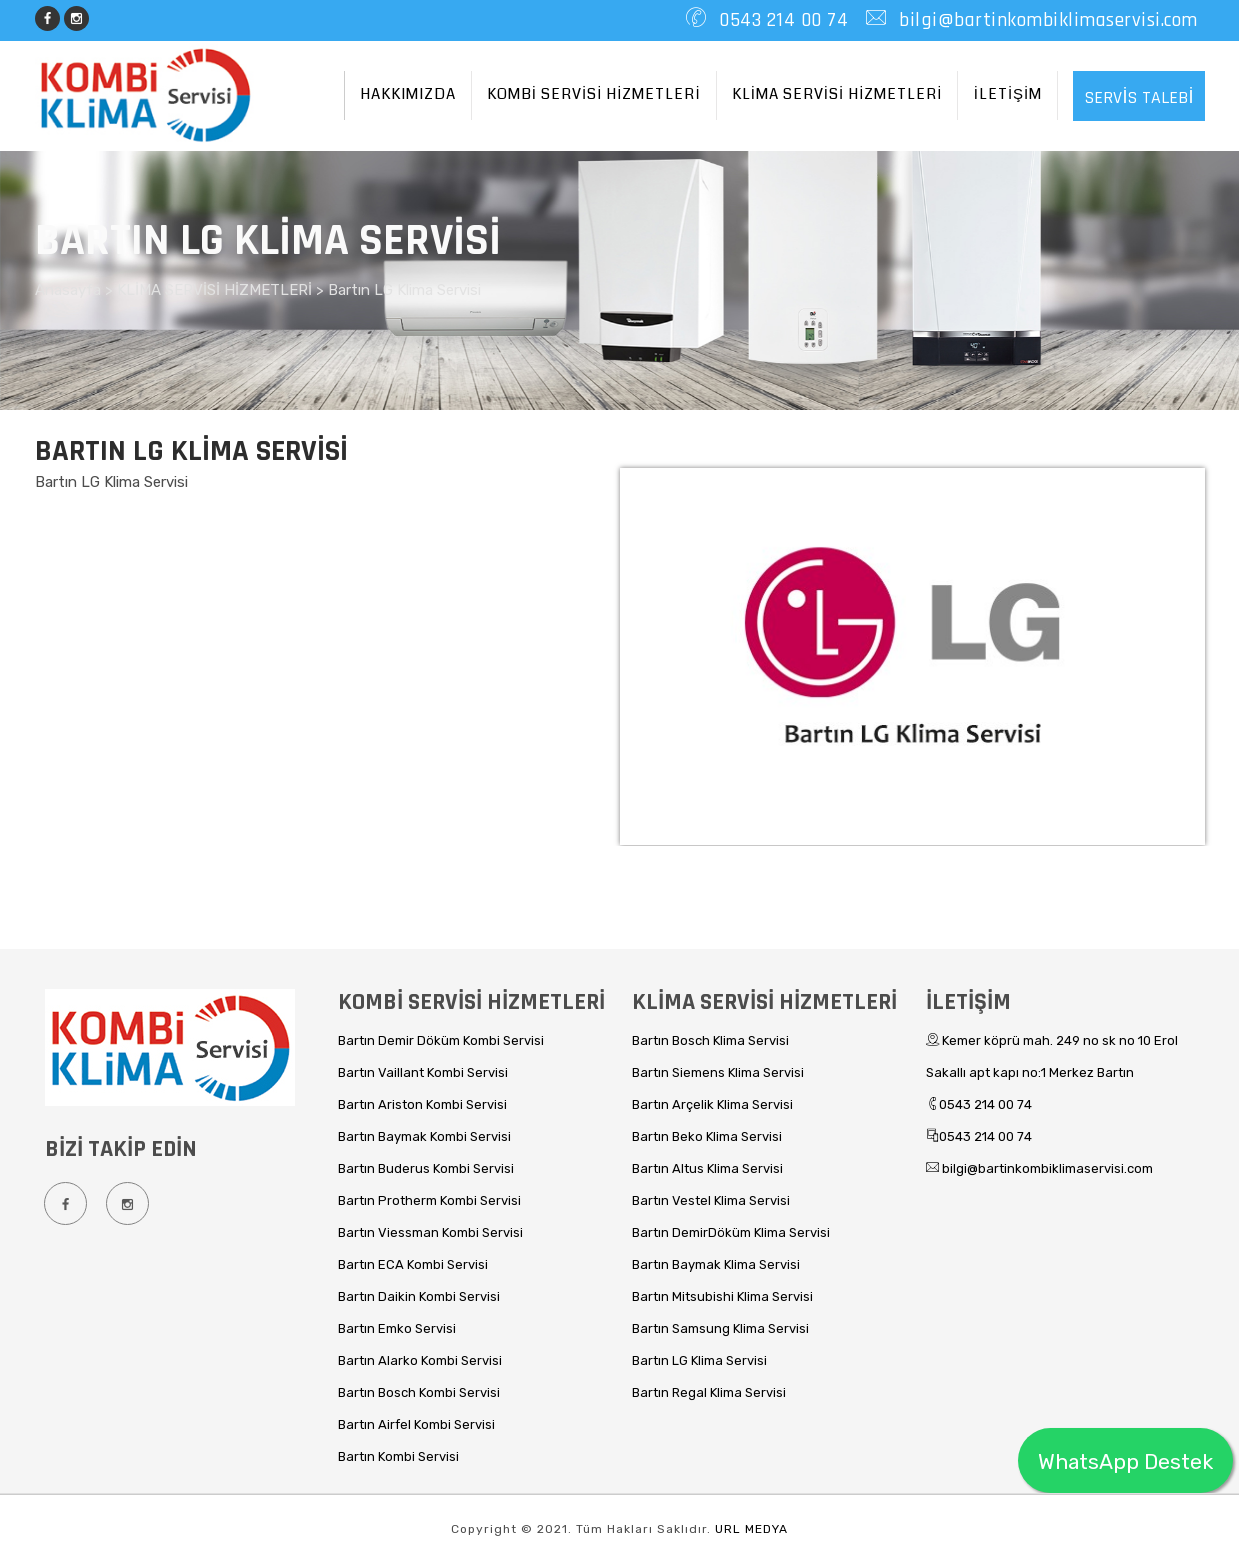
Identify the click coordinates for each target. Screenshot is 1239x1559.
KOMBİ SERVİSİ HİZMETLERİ (594, 94)
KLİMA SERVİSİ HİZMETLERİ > (222, 290)
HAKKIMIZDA (408, 94)
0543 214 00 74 (781, 20)
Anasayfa (70, 290)
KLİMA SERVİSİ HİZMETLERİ (837, 94)
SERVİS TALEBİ (1138, 97)
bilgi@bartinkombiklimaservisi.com (1046, 20)
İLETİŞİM (1008, 94)
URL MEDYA (751, 1529)
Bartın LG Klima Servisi (404, 290)
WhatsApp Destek (1125, 1461)
